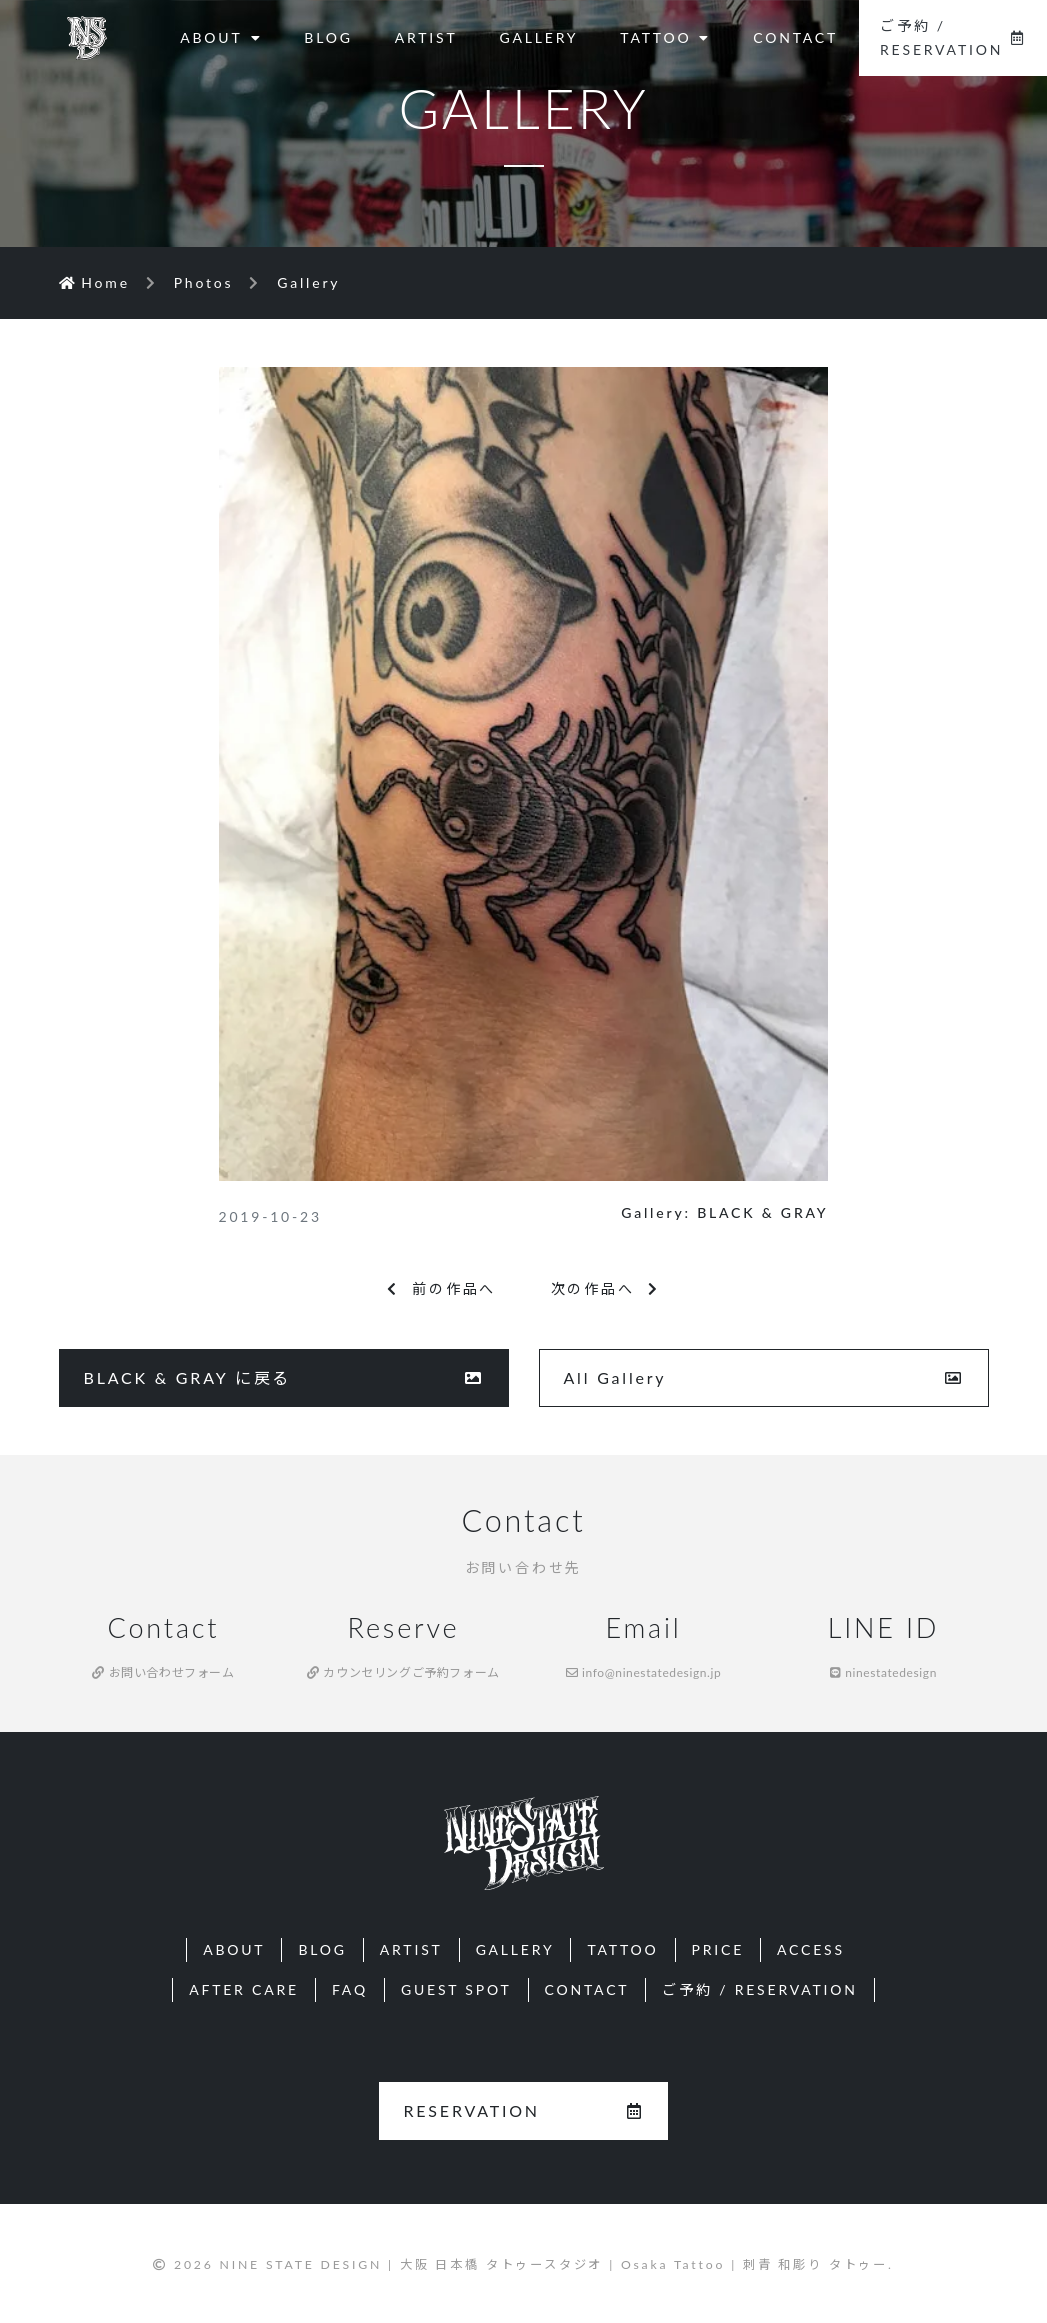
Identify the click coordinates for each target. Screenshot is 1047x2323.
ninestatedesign (883, 1672)
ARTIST (426, 37)
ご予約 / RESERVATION (953, 37)
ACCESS (811, 1949)
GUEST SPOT (456, 1989)
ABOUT (221, 37)
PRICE (718, 1949)
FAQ (350, 1989)
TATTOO (665, 37)
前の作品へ (441, 1288)
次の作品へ (605, 1288)
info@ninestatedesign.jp (644, 1672)
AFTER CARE (244, 1989)
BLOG (328, 37)
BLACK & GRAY (762, 1212)
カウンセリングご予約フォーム (403, 1672)
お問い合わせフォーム (163, 1672)
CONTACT (795, 37)
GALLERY (539, 37)
